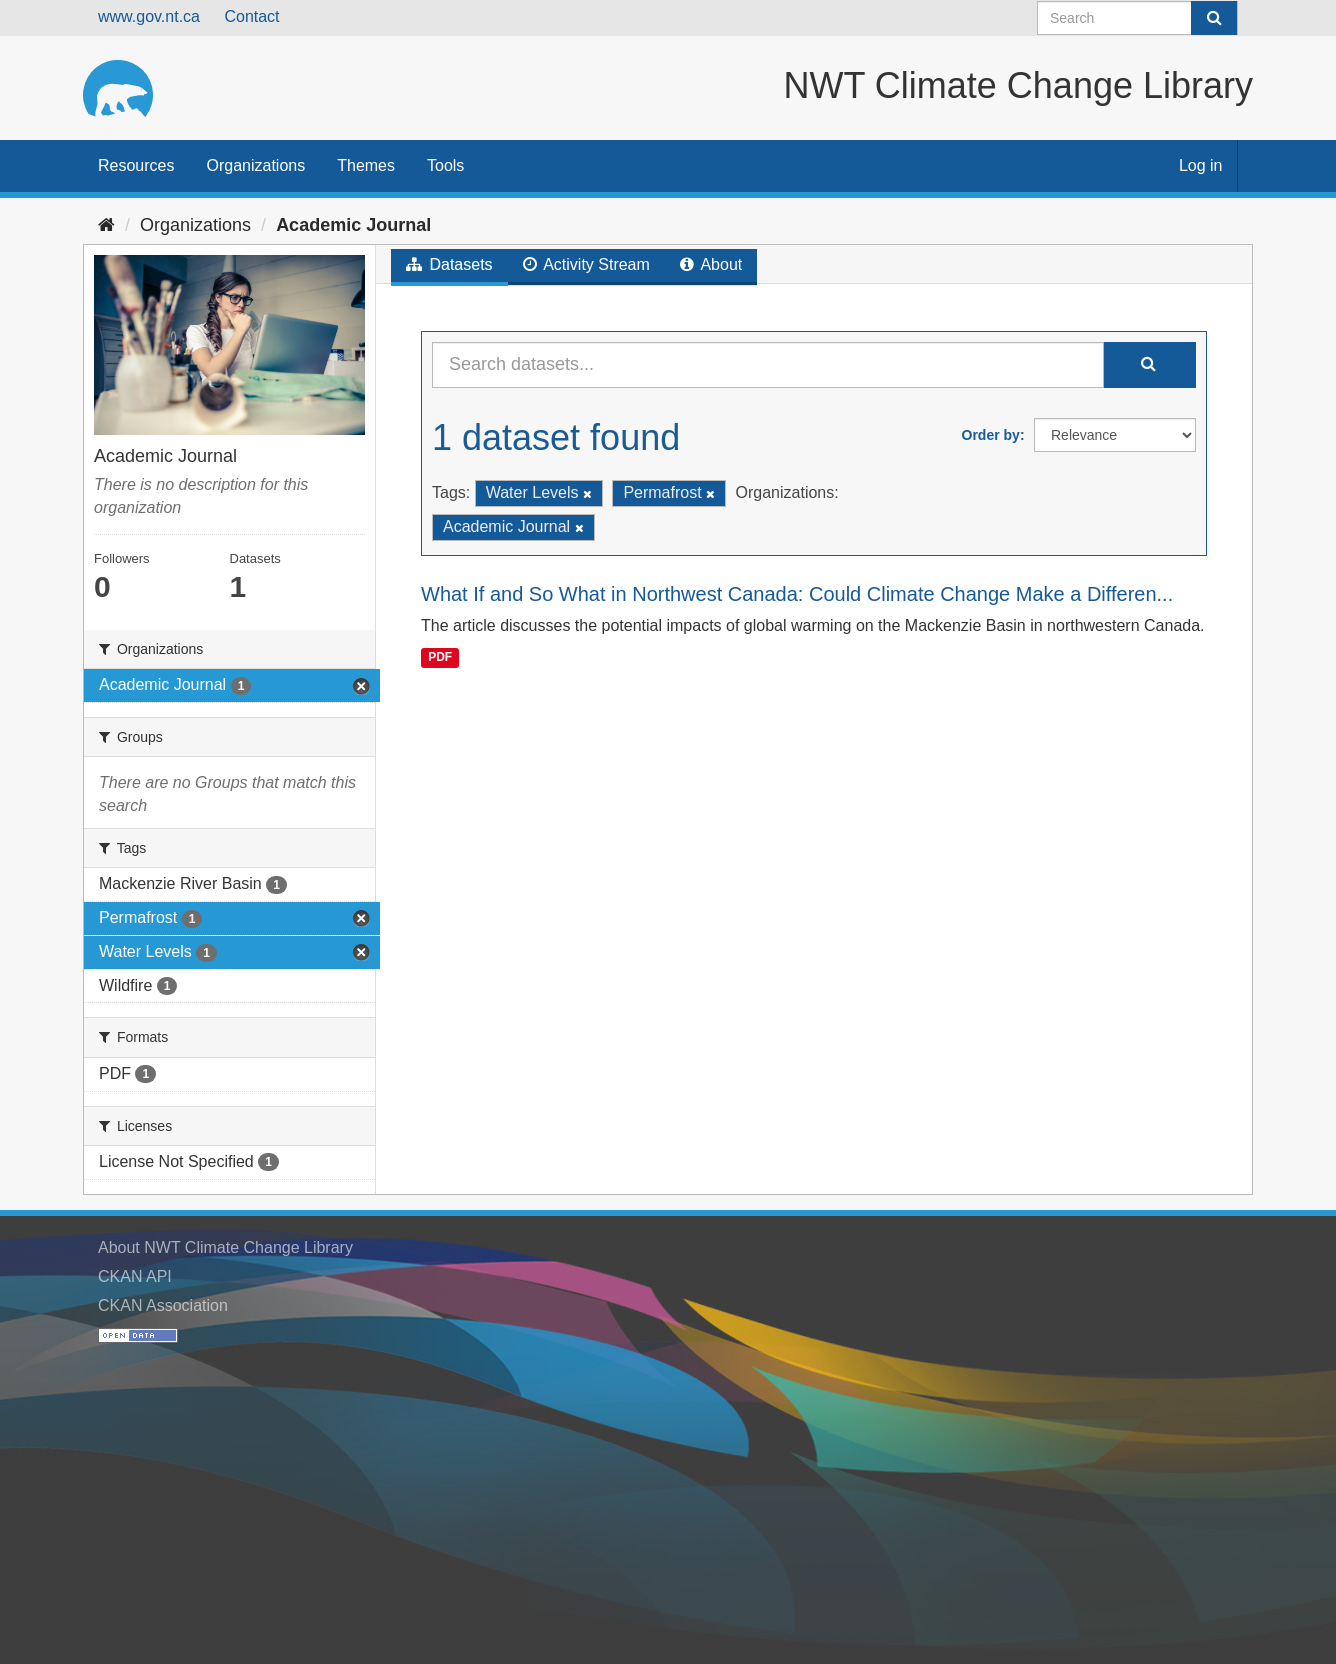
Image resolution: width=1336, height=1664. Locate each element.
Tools (445, 165)
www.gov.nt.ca (149, 16)
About (711, 264)
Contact (251, 16)
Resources (136, 165)
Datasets (449, 264)
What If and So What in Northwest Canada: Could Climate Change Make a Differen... (797, 594)
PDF (440, 657)
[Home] (106, 225)
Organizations (255, 165)
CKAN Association (163, 1305)
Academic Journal (353, 225)
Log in (1201, 165)
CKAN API (135, 1276)
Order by (991, 435)
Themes (366, 165)
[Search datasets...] (768, 365)
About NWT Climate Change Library (225, 1247)
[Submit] (1214, 18)
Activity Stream (586, 264)
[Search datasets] (1137, 18)
